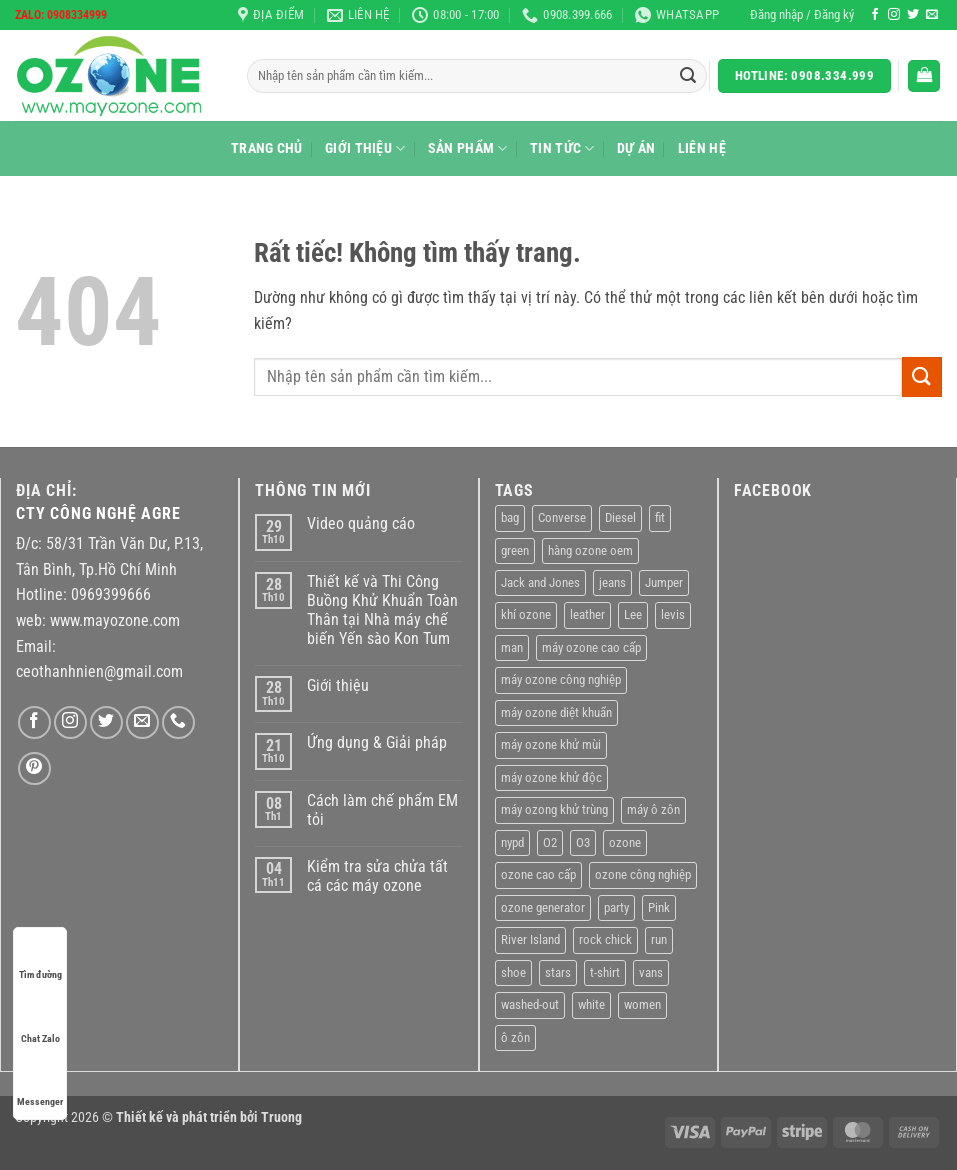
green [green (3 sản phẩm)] (515, 550)
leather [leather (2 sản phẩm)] (587, 614)
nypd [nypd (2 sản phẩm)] (512, 842)
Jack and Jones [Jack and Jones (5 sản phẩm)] (540, 582)
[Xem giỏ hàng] (924, 76)
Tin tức (562, 148)
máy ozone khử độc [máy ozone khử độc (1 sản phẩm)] (551, 777)
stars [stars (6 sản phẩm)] (558, 972)
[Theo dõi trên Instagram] (894, 15)
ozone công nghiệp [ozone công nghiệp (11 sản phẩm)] (643, 874)
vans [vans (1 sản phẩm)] (651, 972)
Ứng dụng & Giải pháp (377, 742)
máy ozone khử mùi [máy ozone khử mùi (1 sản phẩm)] (551, 744)
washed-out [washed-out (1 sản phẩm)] (530, 1004)
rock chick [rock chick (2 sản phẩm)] (605, 939)
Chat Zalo (40, 1019)
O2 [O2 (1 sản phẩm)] (550, 842)
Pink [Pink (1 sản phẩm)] (659, 907)
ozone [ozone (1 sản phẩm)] (625, 842)
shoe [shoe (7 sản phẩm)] (513, 972)
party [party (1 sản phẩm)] (616, 907)
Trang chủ (267, 148)
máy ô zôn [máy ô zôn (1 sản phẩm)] (653, 809)
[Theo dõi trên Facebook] (875, 15)
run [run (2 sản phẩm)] (659, 939)
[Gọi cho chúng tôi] (178, 722)
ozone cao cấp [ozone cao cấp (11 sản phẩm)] (538, 874)
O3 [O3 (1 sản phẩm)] (583, 842)
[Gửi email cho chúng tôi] (932, 15)
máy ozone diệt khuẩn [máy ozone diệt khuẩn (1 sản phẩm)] (556, 712)
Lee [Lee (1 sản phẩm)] (633, 614)
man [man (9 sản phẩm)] (512, 647)
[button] (802, 15)
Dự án (636, 148)
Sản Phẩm (468, 148)
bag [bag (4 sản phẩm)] (510, 517)
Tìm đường (40, 955)
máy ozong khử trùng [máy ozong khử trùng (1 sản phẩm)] (554, 809)
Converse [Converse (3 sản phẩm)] (562, 517)
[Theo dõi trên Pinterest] (34, 768)
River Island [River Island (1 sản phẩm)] (530, 939)
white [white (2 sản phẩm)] (591, 1004)
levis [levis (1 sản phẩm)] (673, 614)
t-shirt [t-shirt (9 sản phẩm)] (605, 972)
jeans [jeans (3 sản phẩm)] (612, 582)
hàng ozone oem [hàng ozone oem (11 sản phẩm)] (590, 550)
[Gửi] (688, 76)
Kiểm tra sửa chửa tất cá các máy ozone (377, 876)
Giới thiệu (365, 148)
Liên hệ (702, 148)
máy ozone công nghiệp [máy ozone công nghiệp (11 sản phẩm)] (561, 679)
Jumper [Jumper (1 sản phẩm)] (664, 582)
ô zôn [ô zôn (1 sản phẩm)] (515, 1037)
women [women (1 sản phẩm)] (642, 1004)
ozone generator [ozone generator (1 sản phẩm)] (543, 907)
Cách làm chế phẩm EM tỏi (382, 810)
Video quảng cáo (361, 523)
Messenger (40, 1082)
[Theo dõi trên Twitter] (913, 15)
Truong (281, 1117)
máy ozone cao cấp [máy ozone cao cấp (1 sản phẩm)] (591, 647)
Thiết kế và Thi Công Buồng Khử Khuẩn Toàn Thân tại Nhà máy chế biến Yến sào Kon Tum (382, 610)
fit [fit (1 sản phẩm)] (660, 517)
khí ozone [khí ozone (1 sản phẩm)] (526, 614)
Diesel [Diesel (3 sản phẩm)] (620, 517)
